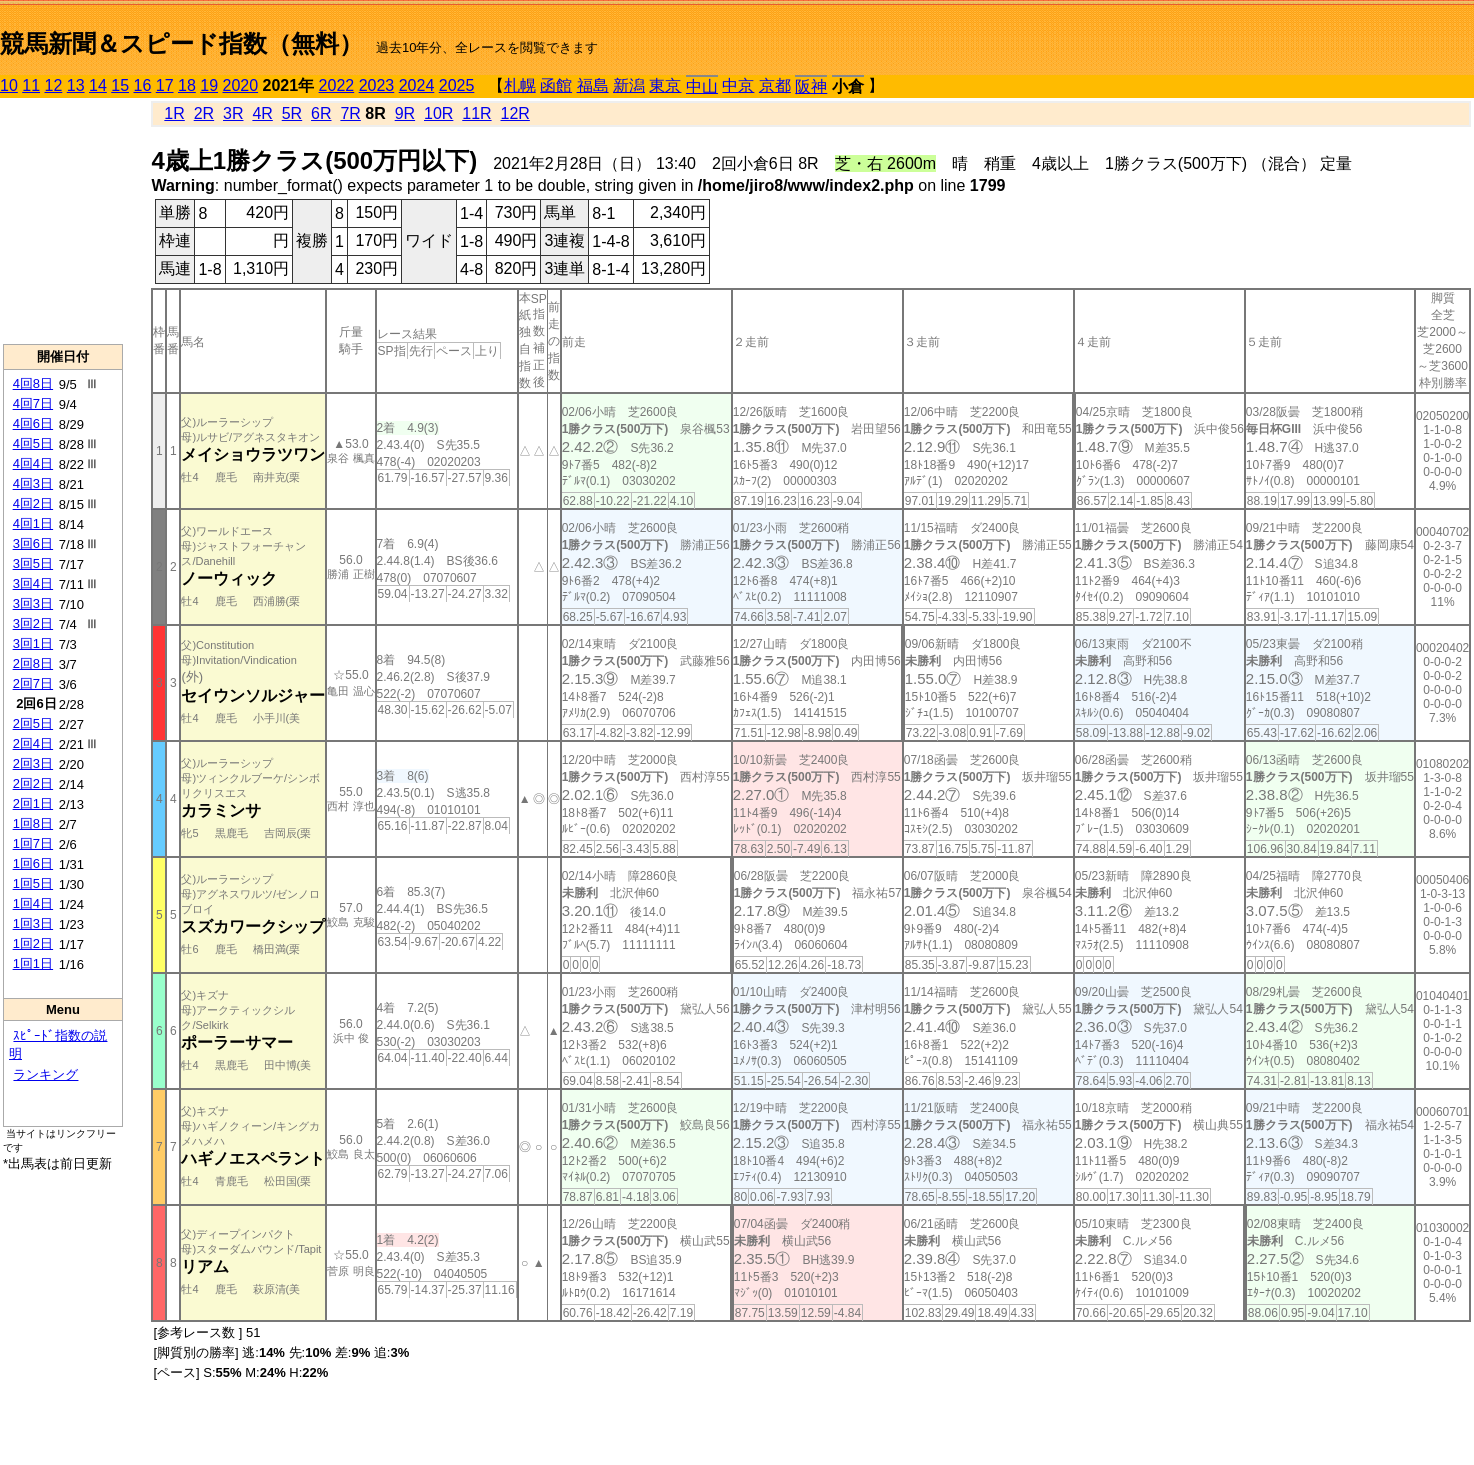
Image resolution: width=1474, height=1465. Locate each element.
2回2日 (33, 783)
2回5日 (33, 723)
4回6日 (33, 423)
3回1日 (33, 643)
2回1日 (33, 803)
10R (438, 113)
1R (174, 113)
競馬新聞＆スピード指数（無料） (181, 43)
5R (292, 113)
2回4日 (33, 743)
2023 (377, 85)
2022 (337, 85)
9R (405, 113)
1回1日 (33, 963)
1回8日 (33, 823)
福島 (593, 85)
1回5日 (33, 883)
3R (233, 113)
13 (76, 85)
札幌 (520, 85)
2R (204, 113)
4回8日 (33, 383)
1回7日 (33, 843)
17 (165, 85)
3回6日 (33, 543)
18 (187, 85)
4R (262, 113)
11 (31, 85)
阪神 (811, 86)
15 (120, 85)
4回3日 (33, 483)
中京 (738, 85)
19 (209, 85)
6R (321, 113)
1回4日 (33, 903)
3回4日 (33, 583)
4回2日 (33, 503)
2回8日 (33, 663)
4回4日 (33, 463)
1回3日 (33, 923)
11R (476, 113)
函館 (556, 85)
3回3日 (33, 603)
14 (98, 85)
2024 (417, 85)
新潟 (629, 85)
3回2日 (33, 623)
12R (515, 113)
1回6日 (33, 863)
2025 (457, 85)
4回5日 (33, 443)
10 (9, 85)
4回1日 (33, 523)
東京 (665, 85)
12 (54, 85)
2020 (241, 85)
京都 (775, 85)
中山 (702, 86)
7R (350, 113)
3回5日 (33, 563)
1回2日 (33, 943)
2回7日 (33, 683)
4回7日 (33, 403)
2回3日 (33, 763)
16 (143, 85)
